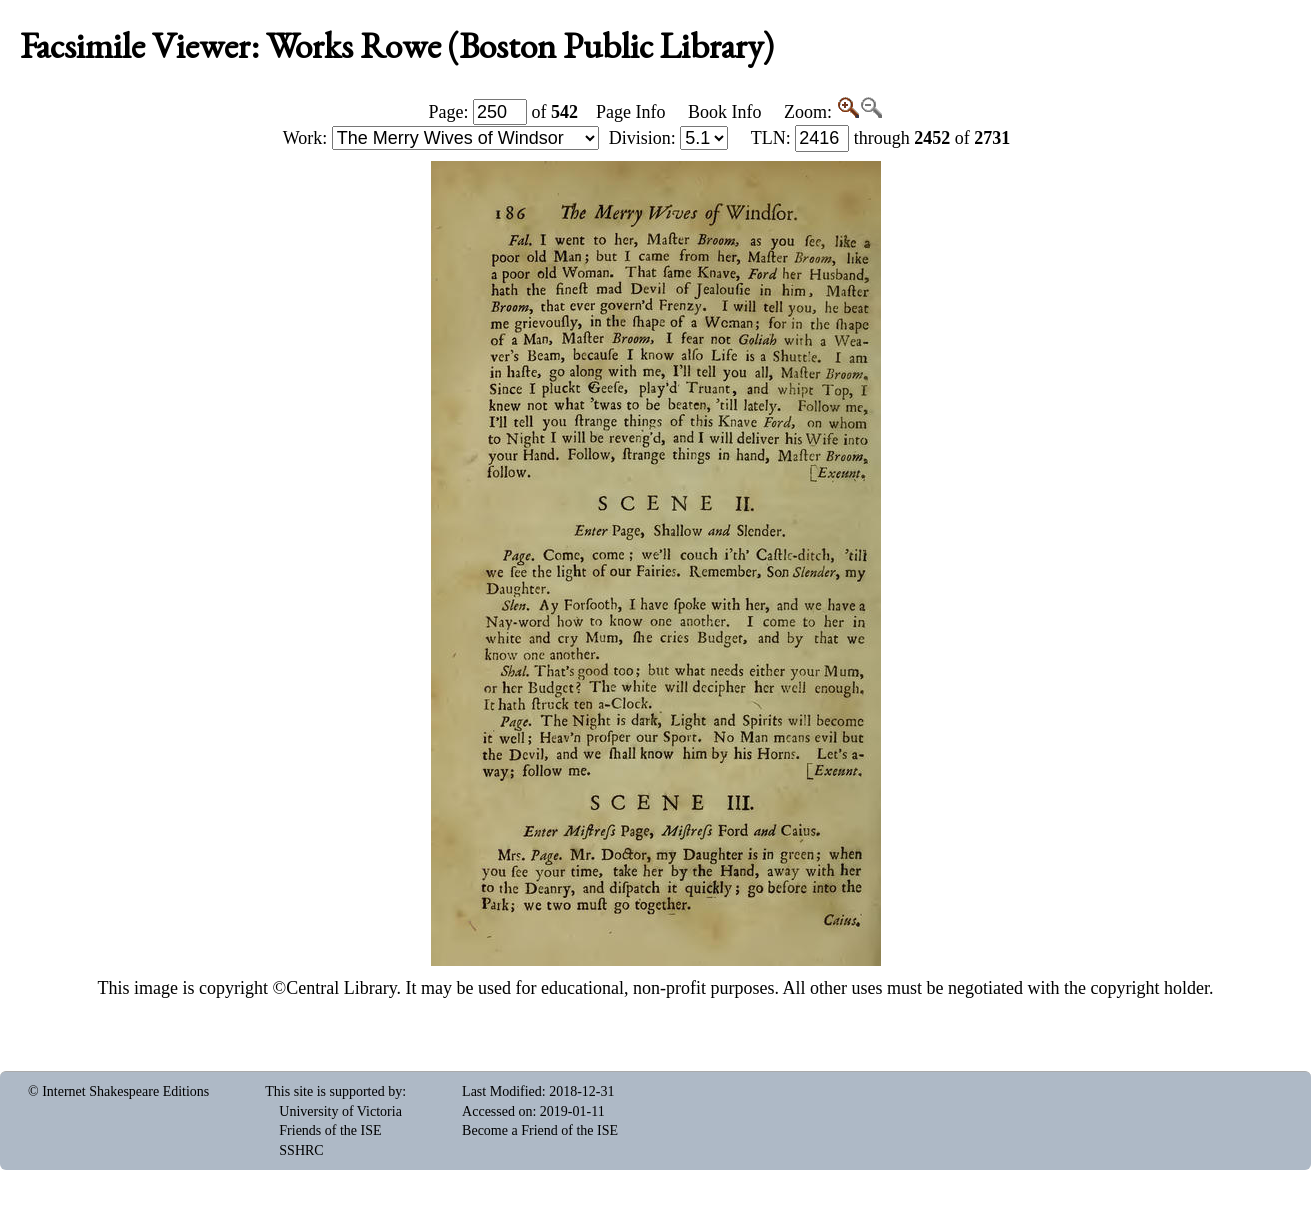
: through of (881, 138)
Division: (669, 138)
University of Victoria (340, 1111)
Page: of (504, 112)
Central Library (341, 988)
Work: (441, 138)
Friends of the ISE (330, 1130)
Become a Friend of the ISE (540, 1130)
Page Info (630, 112)
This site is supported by (333, 1091)
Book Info (725, 112)
